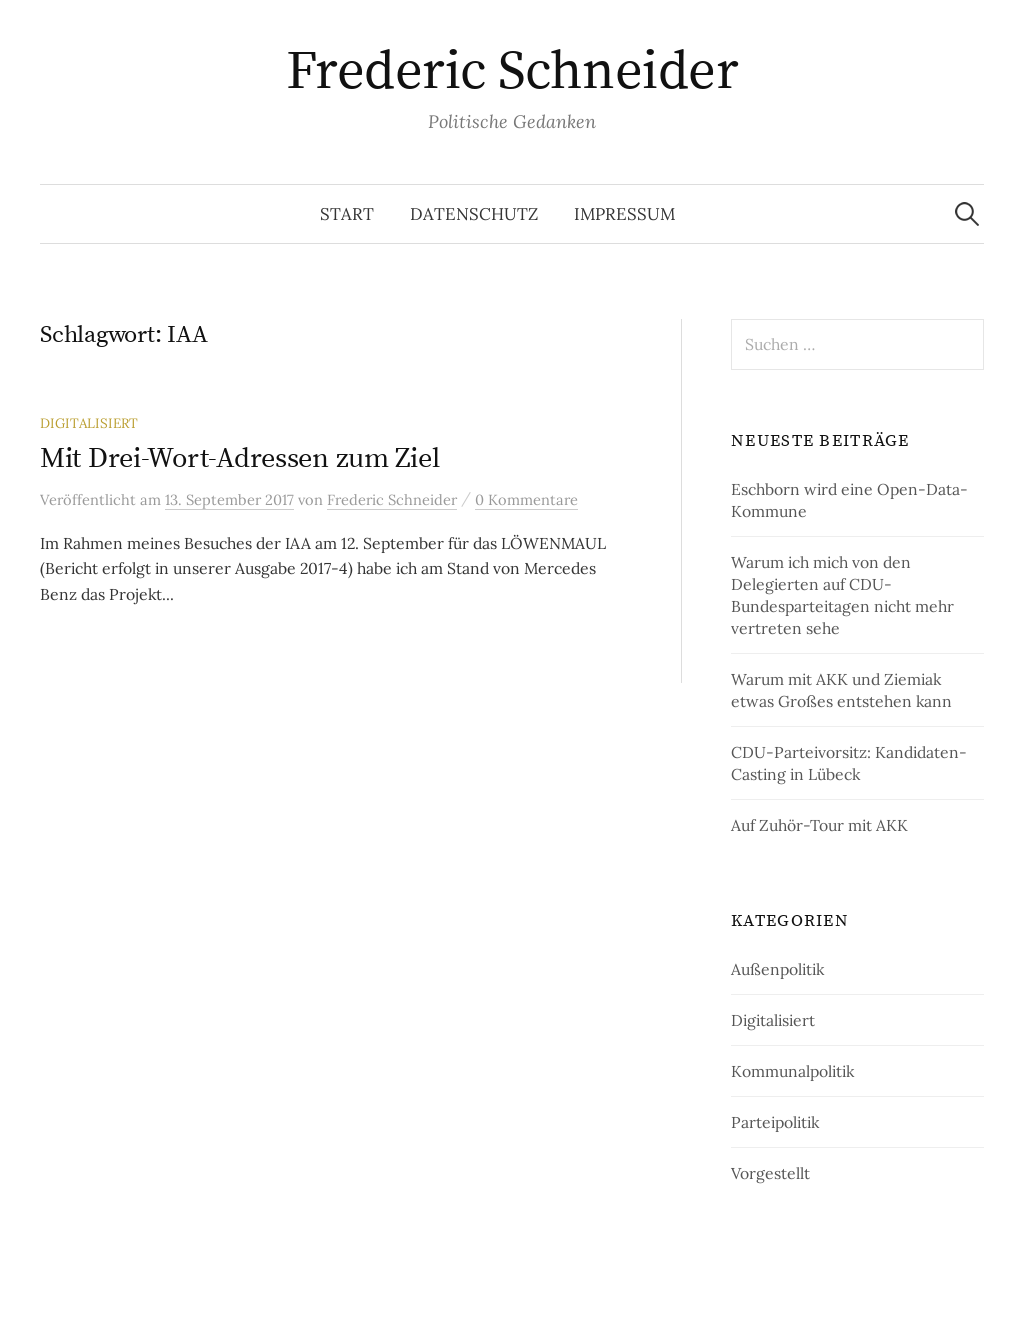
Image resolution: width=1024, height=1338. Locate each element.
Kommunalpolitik (792, 1071)
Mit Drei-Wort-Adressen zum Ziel (239, 458)
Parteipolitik (775, 1122)
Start (347, 214)
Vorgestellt (770, 1173)
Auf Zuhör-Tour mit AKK (819, 825)
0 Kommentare (526, 499)
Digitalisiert (89, 423)
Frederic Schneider (512, 72)
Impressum (624, 214)
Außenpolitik (777, 969)
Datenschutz (474, 214)
